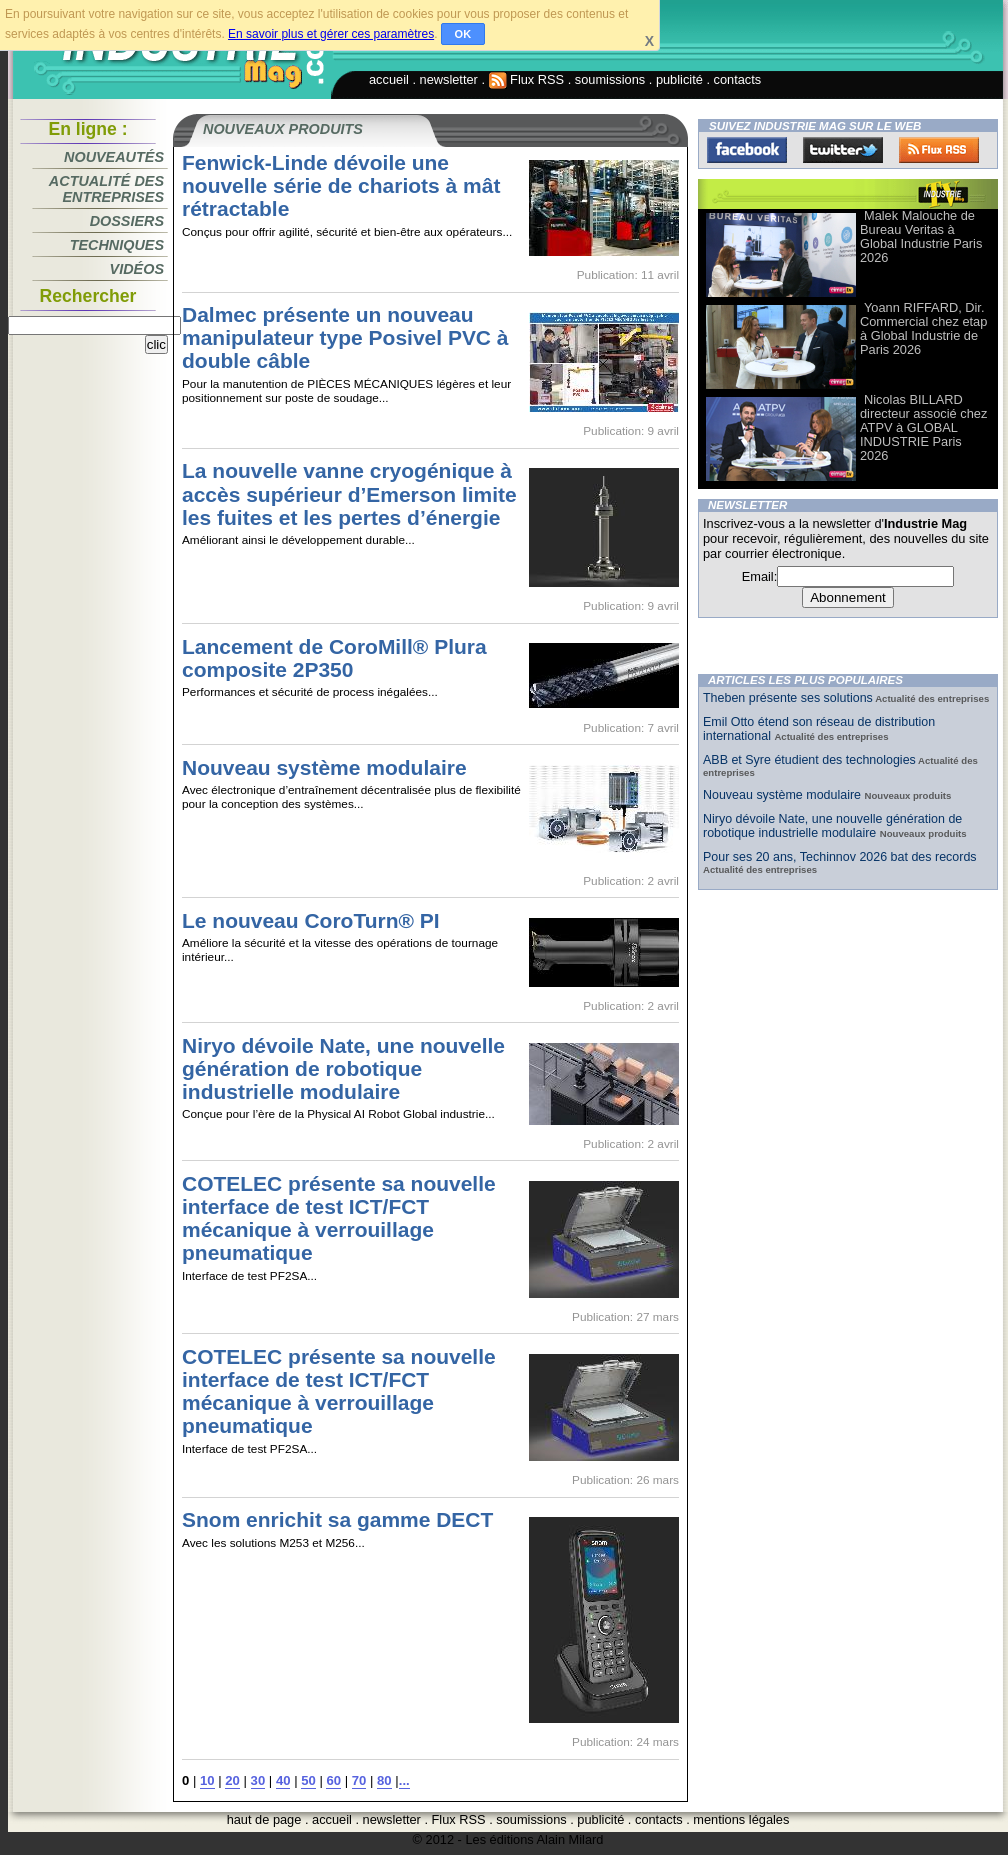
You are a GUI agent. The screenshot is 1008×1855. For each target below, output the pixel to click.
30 (258, 1780)
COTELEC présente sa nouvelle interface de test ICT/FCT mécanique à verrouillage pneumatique (339, 1218)
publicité (679, 79)
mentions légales (741, 1819)
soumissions (610, 79)
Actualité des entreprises (106, 189)
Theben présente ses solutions (788, 698)
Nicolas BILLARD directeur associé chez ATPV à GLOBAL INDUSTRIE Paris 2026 (923, 427)
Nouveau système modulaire (324, 767)
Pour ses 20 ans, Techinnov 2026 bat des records (840, 857)
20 (232, 1780)
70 (359, 1780)
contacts (738, 79)
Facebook (747, 150)
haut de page (264, 1819)
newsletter (449, 79)
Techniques (117, 245)
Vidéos (137, 269)
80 (384, 1780)
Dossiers (127, 221)
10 (207, 1780)
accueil (389, 79)
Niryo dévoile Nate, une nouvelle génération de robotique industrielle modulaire (343, 1068)
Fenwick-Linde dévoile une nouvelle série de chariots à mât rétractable (341, 185)
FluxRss (939, 150)
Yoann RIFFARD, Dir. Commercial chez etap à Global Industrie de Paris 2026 (923, 328)
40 (283, 1780)
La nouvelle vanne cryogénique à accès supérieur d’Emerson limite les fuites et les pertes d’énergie (349, 493)
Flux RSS (527, 79)
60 (333, 1780)
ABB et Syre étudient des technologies (809, 760)
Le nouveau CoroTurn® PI (311, 920)
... (404, 1780)
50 (308, 1780)
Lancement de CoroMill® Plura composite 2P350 (334, 658)
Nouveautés (114, 157)
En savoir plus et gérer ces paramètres (331, 34)
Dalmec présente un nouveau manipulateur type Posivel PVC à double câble (345, 337)
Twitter (843, 150)
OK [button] (463, 34)
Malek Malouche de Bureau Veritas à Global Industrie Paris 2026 (921, 236)
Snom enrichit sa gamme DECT (337, 1519)
